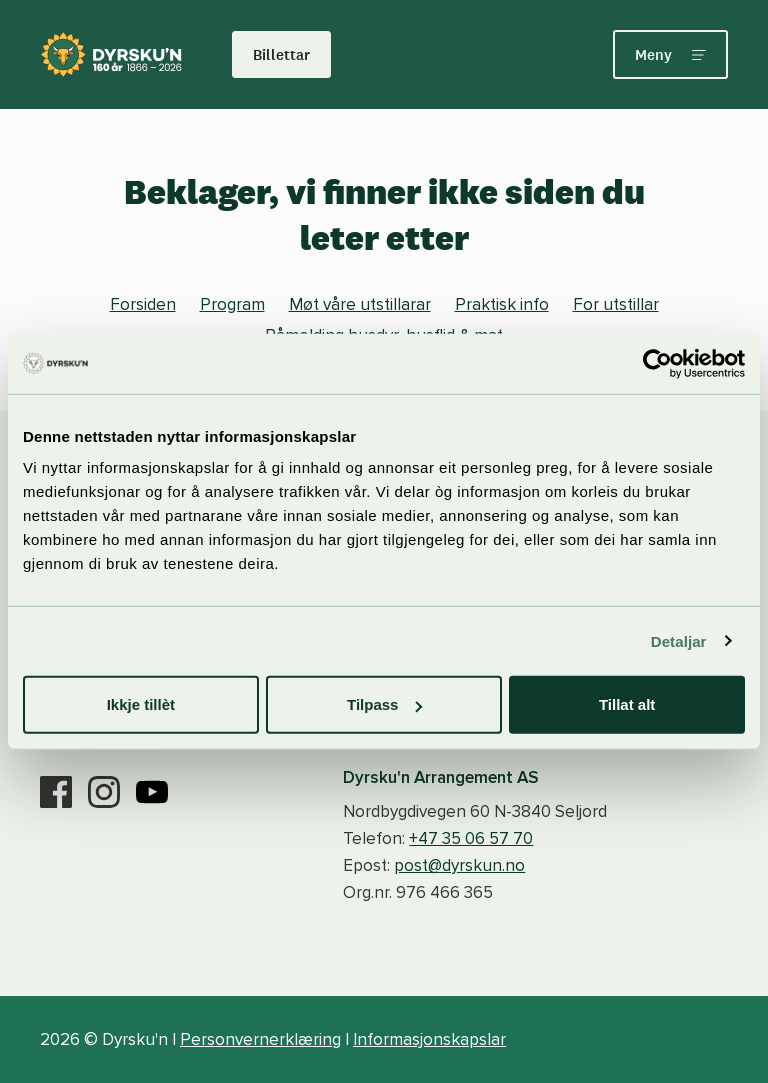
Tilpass (384, 704)
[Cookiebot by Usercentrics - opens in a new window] (657, 363)
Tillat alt (627, 704)
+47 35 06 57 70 (471, 838)
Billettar (281, 54)
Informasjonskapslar (429, 1039)
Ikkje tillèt (141, 704)
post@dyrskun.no (459, 865)
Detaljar (679, 640)
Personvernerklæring (260, 1039)
